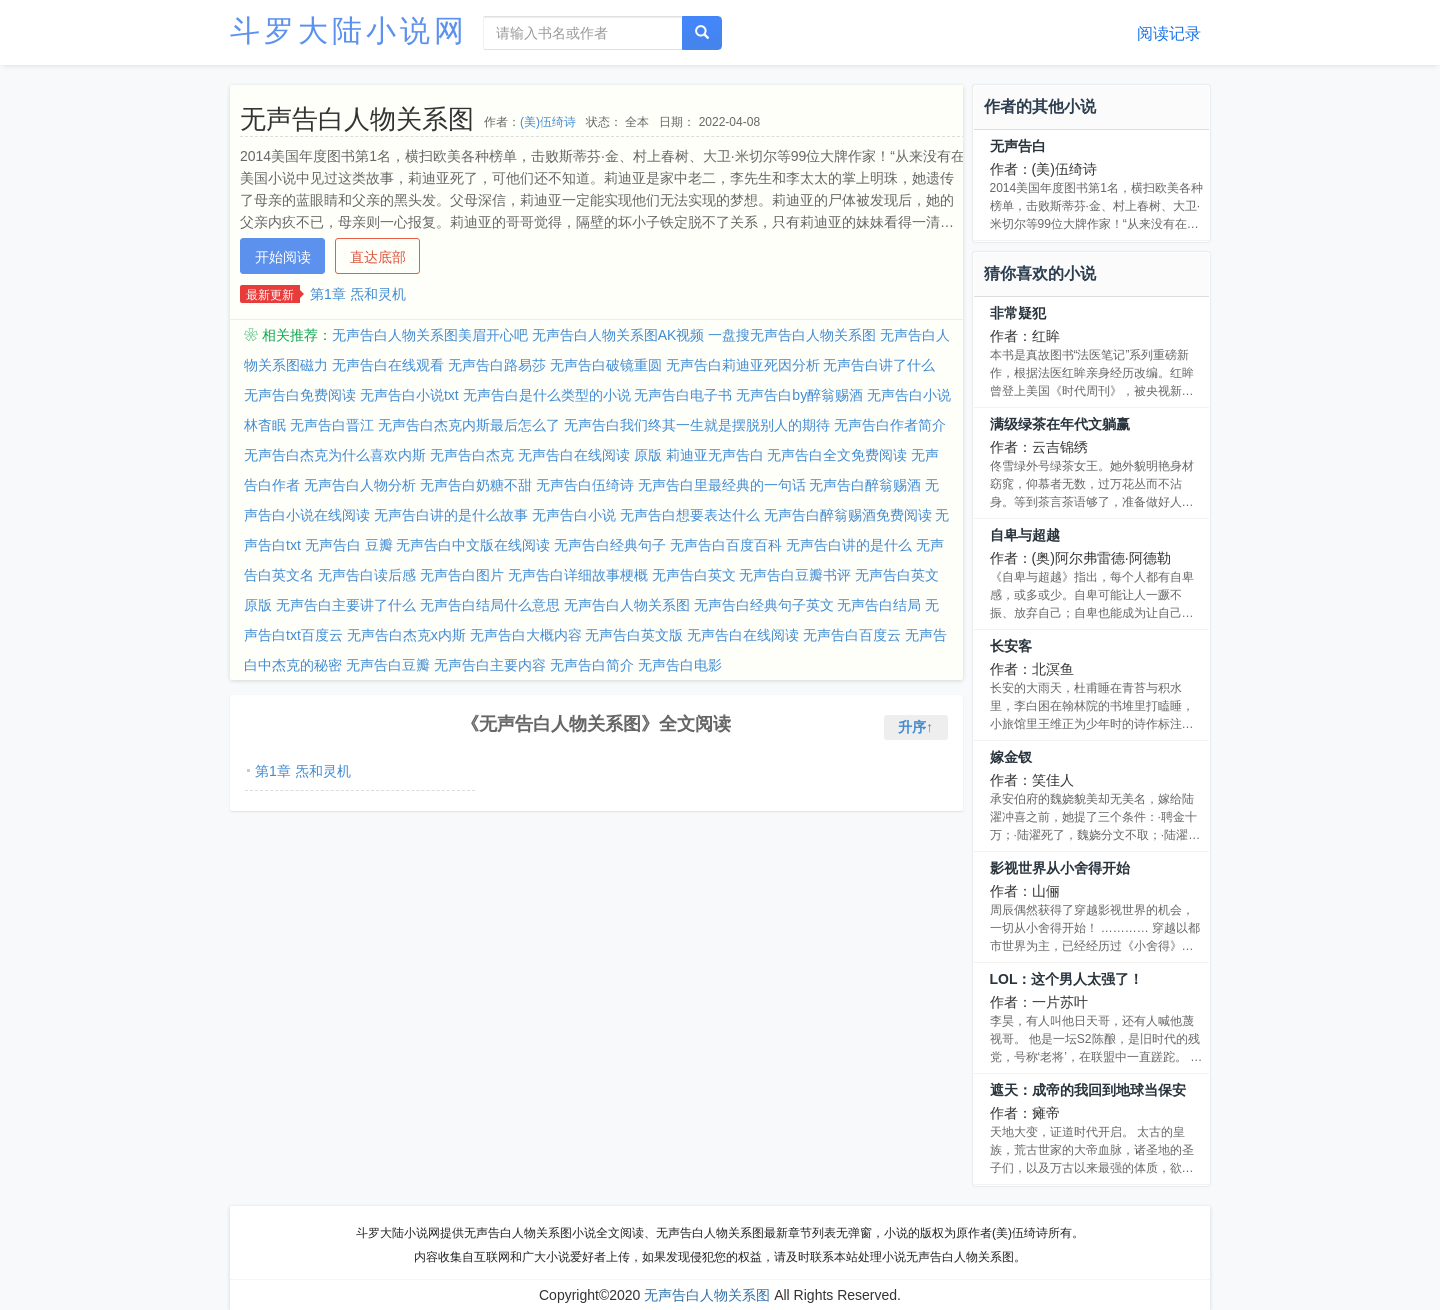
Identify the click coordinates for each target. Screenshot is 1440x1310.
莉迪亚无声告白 (715, 455)
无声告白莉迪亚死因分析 (743, 365)
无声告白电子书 (683, 395)
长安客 (1011, 646)
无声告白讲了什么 (879, 365)
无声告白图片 (462, 575)
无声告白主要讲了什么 (346, 605)
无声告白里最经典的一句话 (722, 485)
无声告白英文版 (634, 635)
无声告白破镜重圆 (606, 365)
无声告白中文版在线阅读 (473, 545)
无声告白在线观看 (388, 365)
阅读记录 (1169, 33)
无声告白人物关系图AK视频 (618, 335)
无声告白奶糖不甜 (476, 485)
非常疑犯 (1018, 313)
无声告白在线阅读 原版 (590, 455)
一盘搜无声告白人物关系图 (792, 335)
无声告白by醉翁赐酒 (799, 395)
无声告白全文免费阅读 (837, 455)
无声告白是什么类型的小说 (547, 395)
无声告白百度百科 (726, 545)
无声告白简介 (592, 665)
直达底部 (378, 257)
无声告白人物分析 (360, 485)
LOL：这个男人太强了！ (1067, 979)
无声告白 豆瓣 (349, 545)
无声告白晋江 (332, 425)
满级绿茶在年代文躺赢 (1060, 424)
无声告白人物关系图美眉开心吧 (430, 335)
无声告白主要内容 (490, 665)
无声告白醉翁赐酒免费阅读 (848, 515)
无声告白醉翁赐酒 (865, 485)
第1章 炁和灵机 (358, 294)
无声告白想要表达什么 (690, 515)
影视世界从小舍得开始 (1060, 868)
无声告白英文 (694, 575)
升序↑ (915, 727)
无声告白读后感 (367, 575)
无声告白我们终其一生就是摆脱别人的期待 (697, 425)
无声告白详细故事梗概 (578, 575)
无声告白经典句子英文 (764, 605)
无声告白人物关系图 (627, 605)
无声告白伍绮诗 (585, 485)
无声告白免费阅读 (300, 395)
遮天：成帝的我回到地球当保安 (1088, 1090)
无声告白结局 (879, 605)
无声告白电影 (680, 665)
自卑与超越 (1025, 535)
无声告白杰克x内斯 (406, 635)
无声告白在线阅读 (743, 635)
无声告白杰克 (472, 455)
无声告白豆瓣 (388, 665)
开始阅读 (283, 257)
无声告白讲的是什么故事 (451, 515)
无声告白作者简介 (890, 425)
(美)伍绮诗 (548, 122)
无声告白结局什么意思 (490, 605)
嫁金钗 (1011, 757)
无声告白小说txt (409, 395)
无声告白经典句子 (610, 545)
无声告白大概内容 (526, 635)
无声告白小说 (574, 515)
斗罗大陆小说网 (349, 30)
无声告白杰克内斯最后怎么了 (469, 425)
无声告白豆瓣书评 (795, 575)
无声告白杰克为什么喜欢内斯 (335, 455)
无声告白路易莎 (497, 365)
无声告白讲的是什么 (849, 545)
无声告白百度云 (852, 635)
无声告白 (1018, 146)
